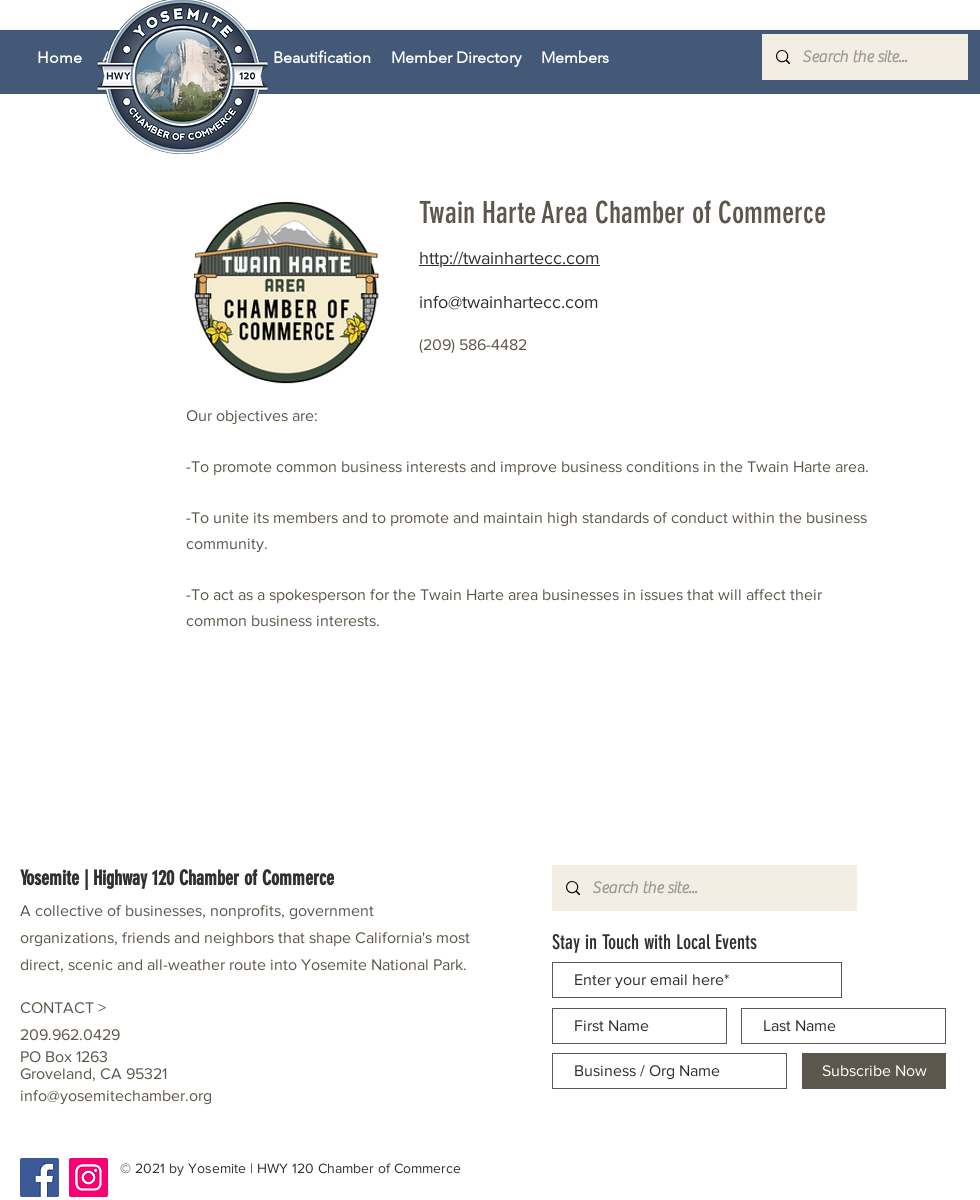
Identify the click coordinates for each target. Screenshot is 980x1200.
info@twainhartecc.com (509, 302)
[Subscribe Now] (874, 1071)
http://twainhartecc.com (509, 258)
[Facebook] (39, 1177)
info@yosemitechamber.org (116, 1095)
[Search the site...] (864, 57)
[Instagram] (88, 1177)
